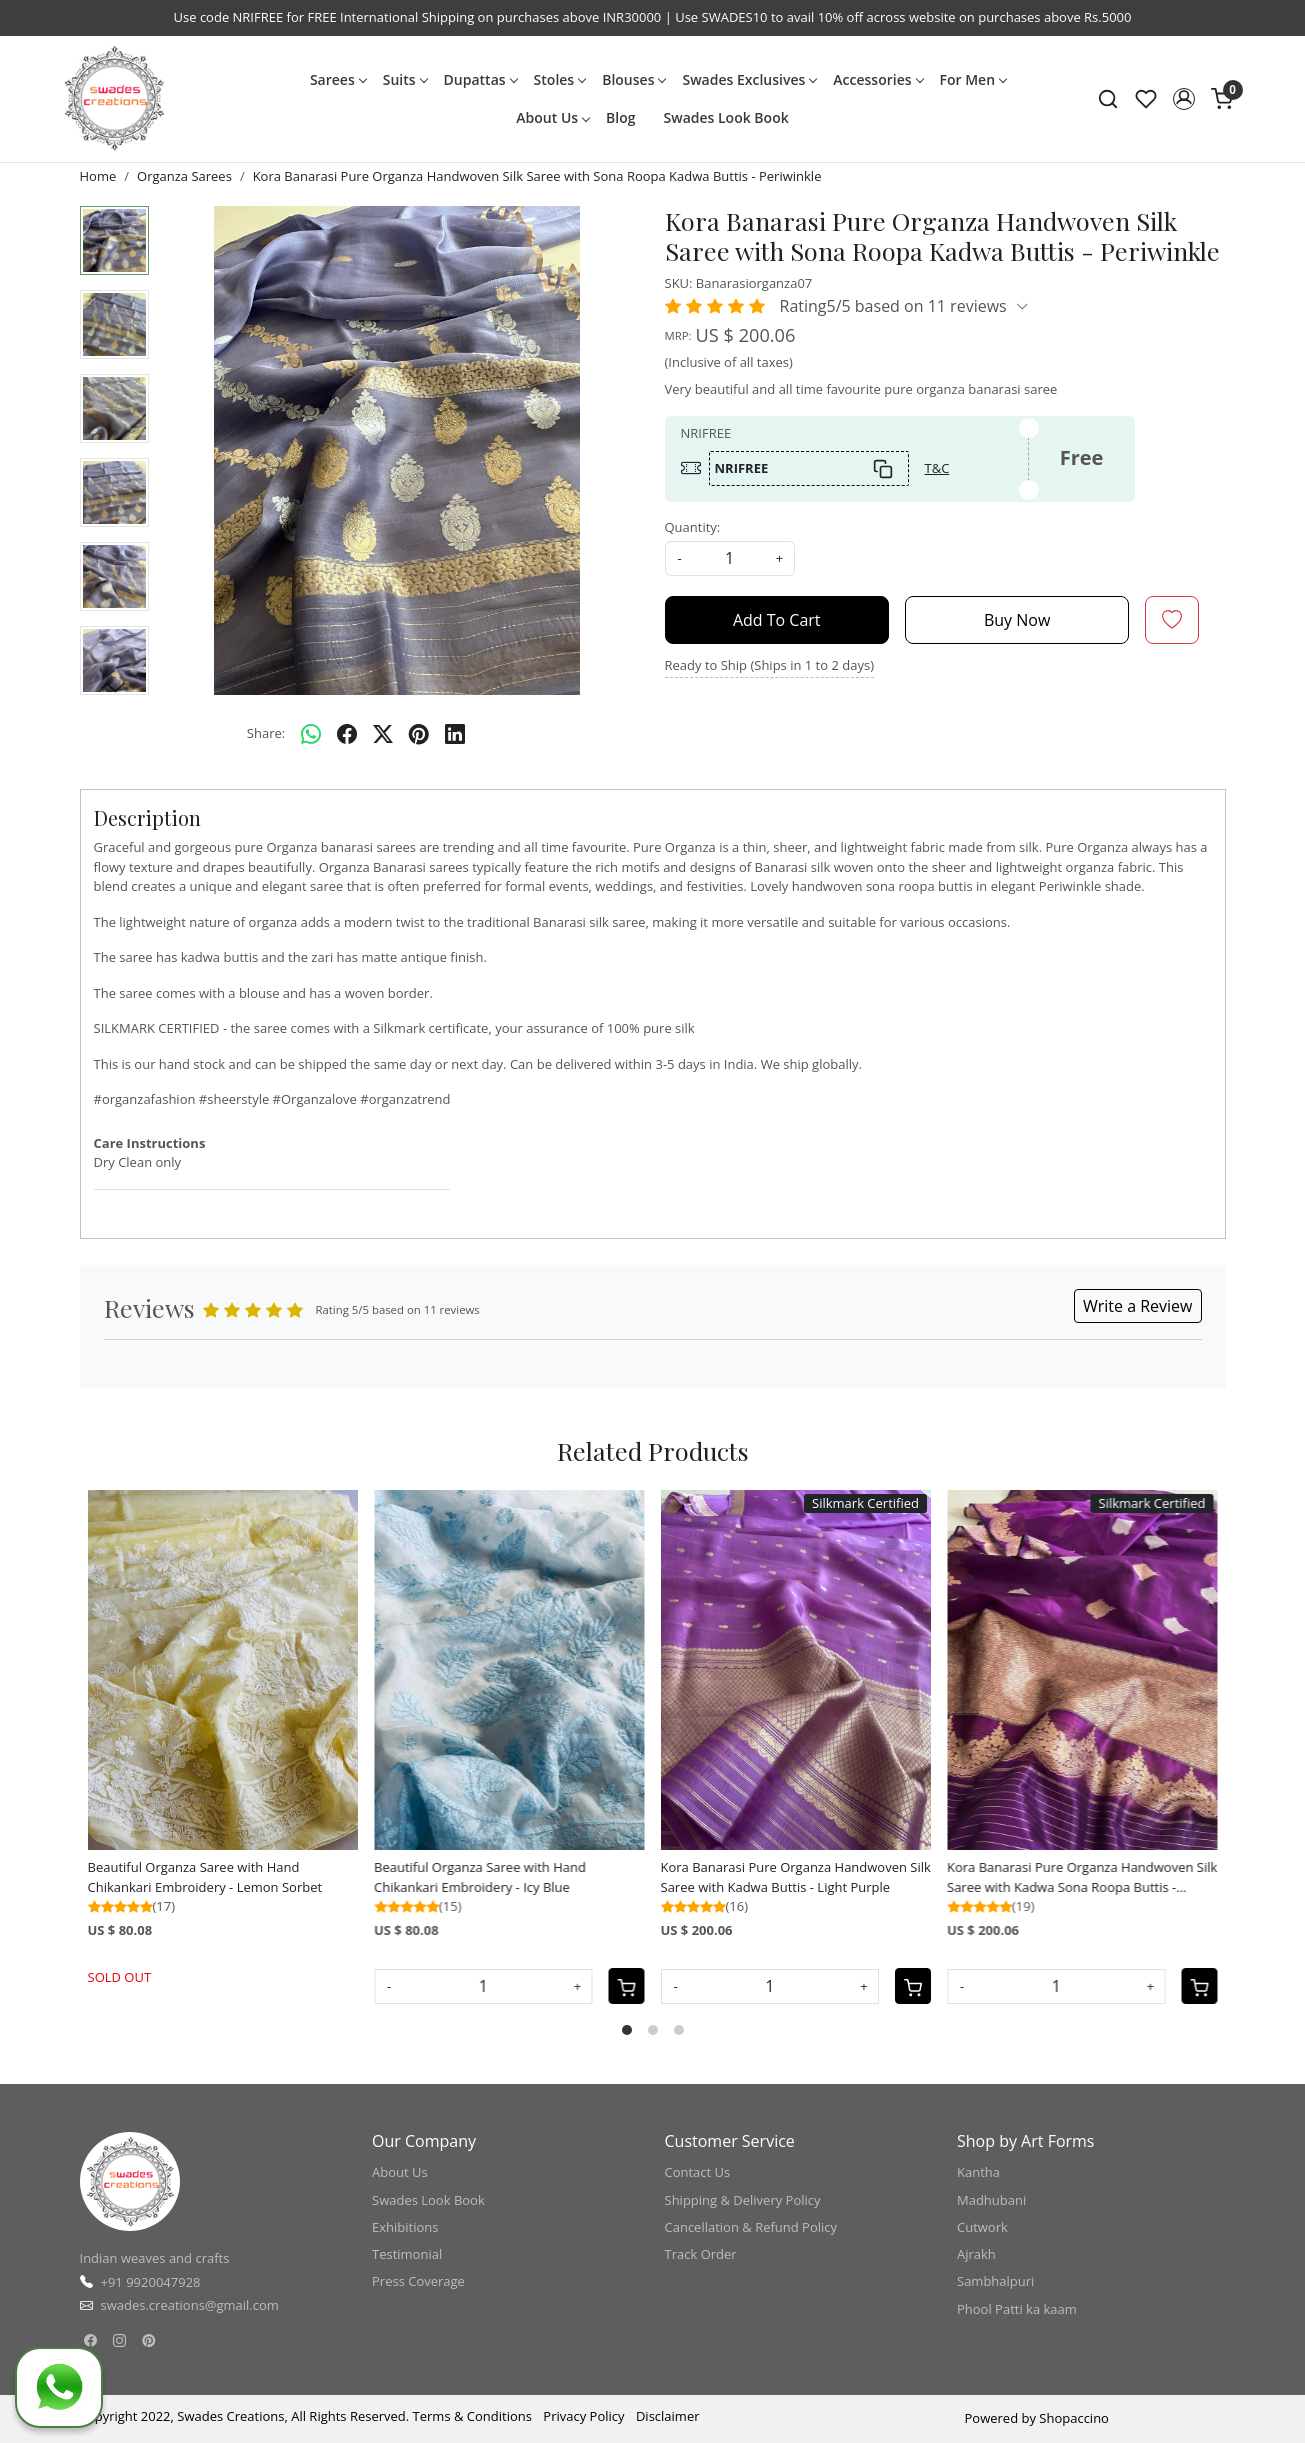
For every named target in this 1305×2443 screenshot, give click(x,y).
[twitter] (383, 734)
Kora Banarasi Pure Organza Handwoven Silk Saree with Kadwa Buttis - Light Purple (796, 1877)
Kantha (978, 2172)
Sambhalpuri (995, 2281)
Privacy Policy (583, 2416)
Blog (620, 117)
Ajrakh (976, 2254)
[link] (1108, 99)
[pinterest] (419, 734)
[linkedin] (455, 734)
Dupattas (480, 79)
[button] (1184, 99)
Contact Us (698, 2172)
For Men (973, 79)
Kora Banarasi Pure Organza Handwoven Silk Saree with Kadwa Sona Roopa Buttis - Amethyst (1082, 1877)
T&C (937, 468)
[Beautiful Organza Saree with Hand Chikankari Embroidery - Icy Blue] (509, 1670)
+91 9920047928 (151, 2282)
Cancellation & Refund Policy (751, 2227)
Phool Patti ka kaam (1017, 2309)
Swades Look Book (726, 117)
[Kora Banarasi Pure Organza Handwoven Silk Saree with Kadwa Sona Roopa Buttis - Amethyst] (1082, 1670)
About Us (552, 117)
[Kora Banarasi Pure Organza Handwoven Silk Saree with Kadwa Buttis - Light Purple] (796, 1670)
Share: (266, 733)
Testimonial (407, 2254)
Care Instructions (150, 1143)
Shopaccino (1074, 2418)
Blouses (633, 79)
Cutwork (982, 2227)
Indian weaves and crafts (155, 2258)
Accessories (877, 79)
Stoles (560, 79)
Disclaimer (668, 2416)
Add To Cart (777, 620)
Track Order (701, 2254)
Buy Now (1017, 620)
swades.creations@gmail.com (190, 2305)
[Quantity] (483, 1986)
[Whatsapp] (311, 734)
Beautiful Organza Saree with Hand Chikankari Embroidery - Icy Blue (480, 1877)
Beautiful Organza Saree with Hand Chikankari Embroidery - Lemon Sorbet (205, 1877)
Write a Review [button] (1138, 1306)
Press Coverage (418, 2281)
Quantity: (693, 527)
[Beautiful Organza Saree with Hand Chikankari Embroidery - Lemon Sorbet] (223, 1670)
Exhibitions (405, 2227)
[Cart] (627, 1986)
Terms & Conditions (472, 2416)
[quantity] (730, 558)
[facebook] (347, 734)
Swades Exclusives (749, 79)
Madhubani (991, 2200)
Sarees (338, 79)
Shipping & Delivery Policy (743, 2200)
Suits (405, 79)
